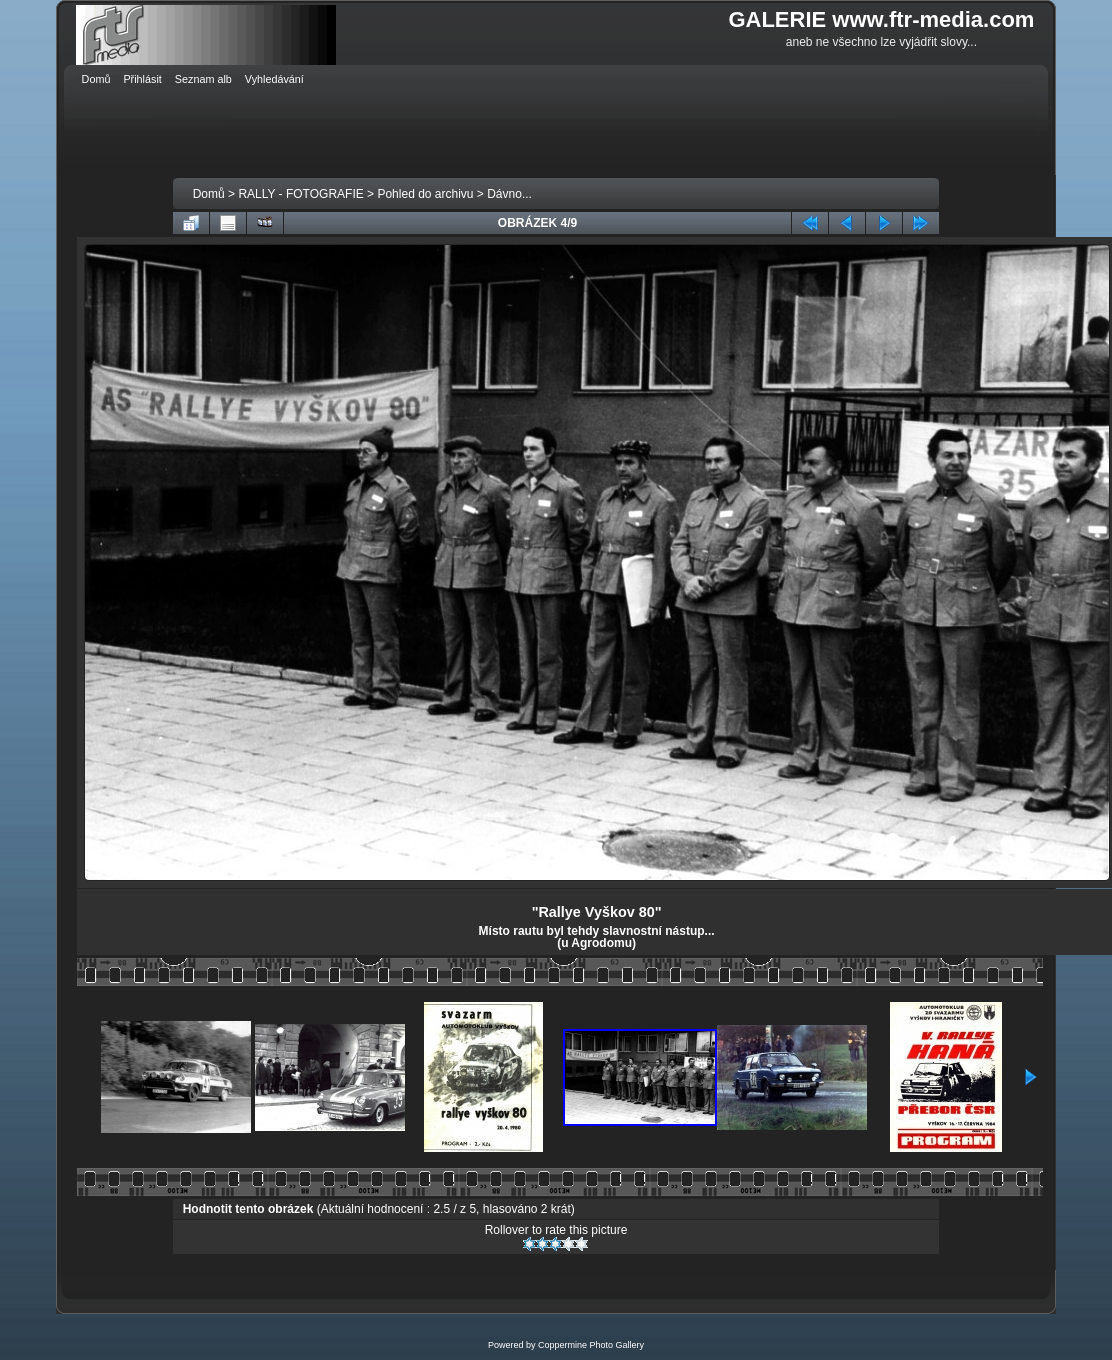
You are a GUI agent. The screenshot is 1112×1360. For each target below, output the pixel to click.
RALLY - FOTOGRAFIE (300, 194)
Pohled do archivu (425, 194)
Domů (209, 194)
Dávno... (509, 194)
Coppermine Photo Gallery (591, 1345)
